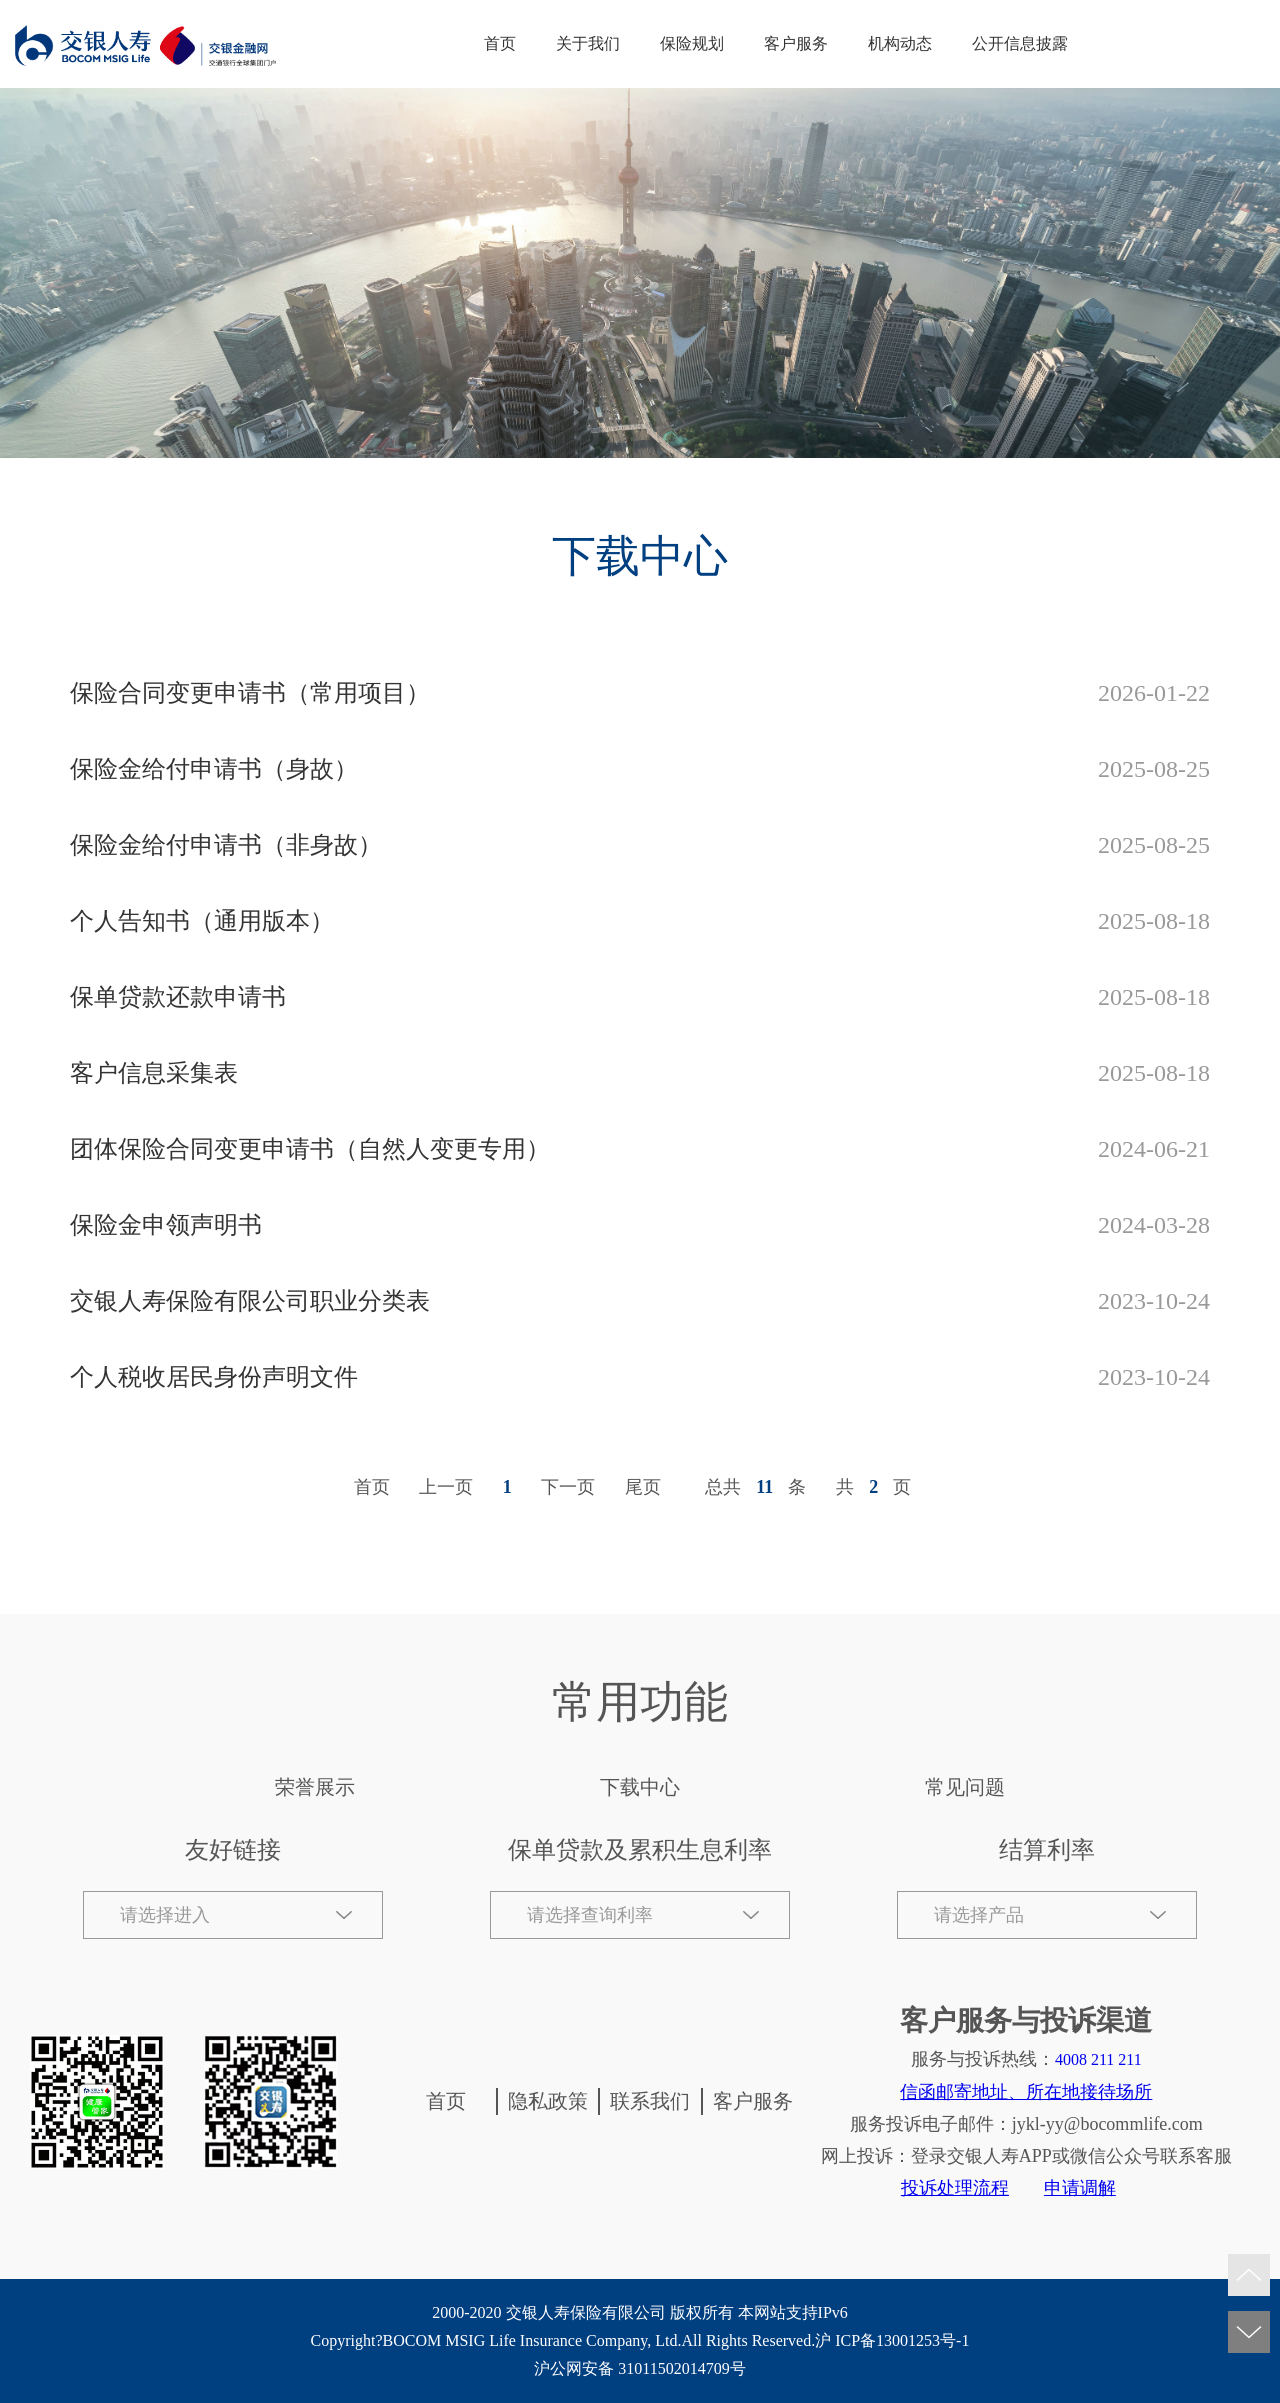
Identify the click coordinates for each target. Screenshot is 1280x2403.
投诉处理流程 (955, 2188)
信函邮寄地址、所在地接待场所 (1026, 2092)
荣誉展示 (315, 1787)
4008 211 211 (1098, 2059)
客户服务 (796, 43)
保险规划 (692, 43)
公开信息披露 (1020, 43)
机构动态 (900, 43)
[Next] (570, 1487)
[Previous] (448, 1487)
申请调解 (1080, 2188)
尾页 (643, 1487)
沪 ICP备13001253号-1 (892, 2340)
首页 (500, 43)
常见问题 (965, 1787)
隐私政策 (548, 2101)
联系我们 (650, 2101)
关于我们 (588, 43)
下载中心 (640, 1787)
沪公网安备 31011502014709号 (639, 2368)
